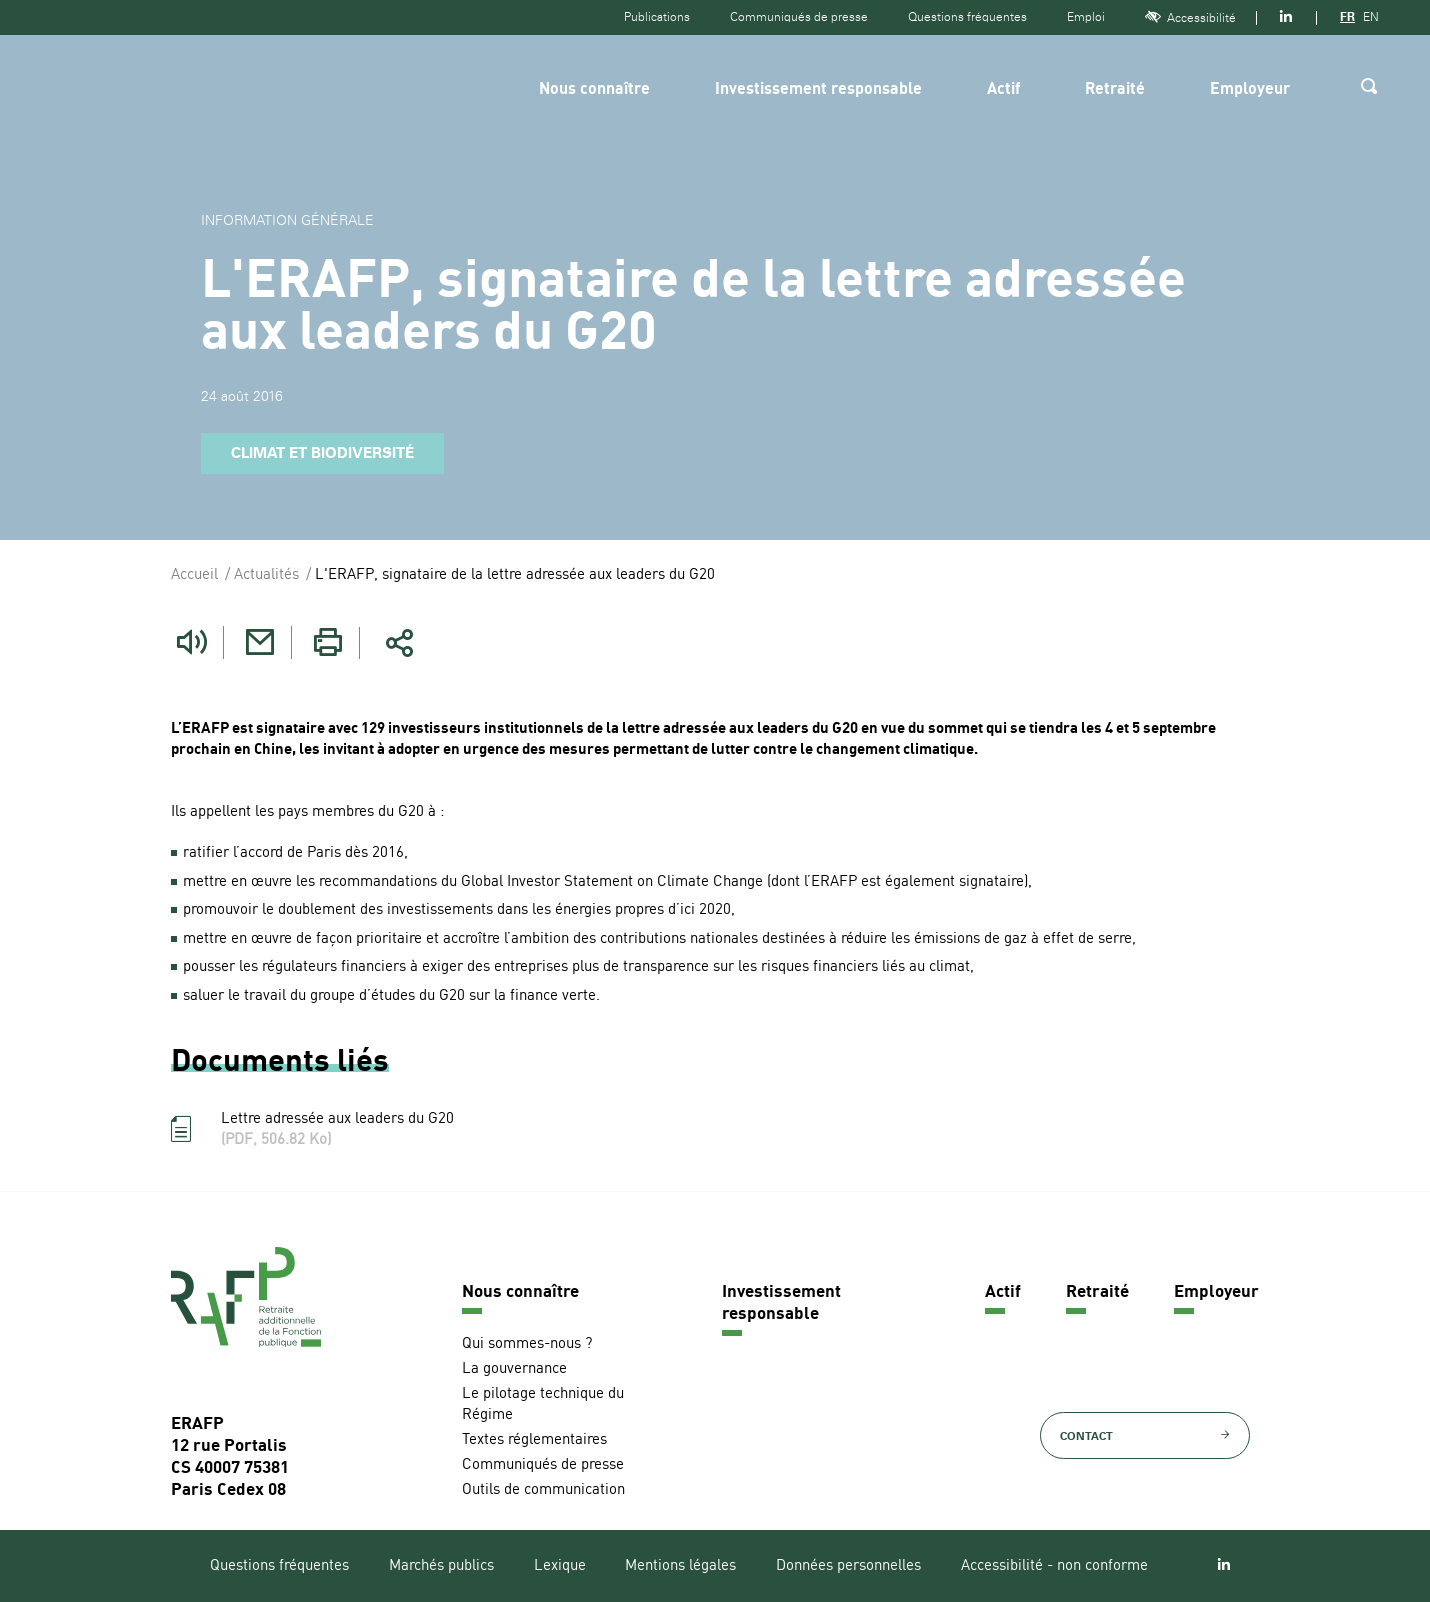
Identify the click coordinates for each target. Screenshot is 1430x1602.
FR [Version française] (1347, 17)
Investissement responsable (818, 90)
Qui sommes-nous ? (527, 1344)
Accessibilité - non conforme (1054, 1566)
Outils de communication (543, 1490)
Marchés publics (441, 1566)
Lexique (560, 1566)
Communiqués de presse (799, 17)
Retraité (1115, 90)
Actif (1003, 90)
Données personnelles (848, 1566)
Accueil (194, 575)
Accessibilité (1190, 17)
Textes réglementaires (534, 1440)
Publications (657, 17)
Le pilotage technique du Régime (543, 1405)
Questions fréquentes (967, 17)
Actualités (266, 575)
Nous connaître (594, 90)
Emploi (1086, 17)
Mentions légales (680, 1566)
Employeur (1250, 90)
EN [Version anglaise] (1371, 17)
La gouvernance (514, 1369)
